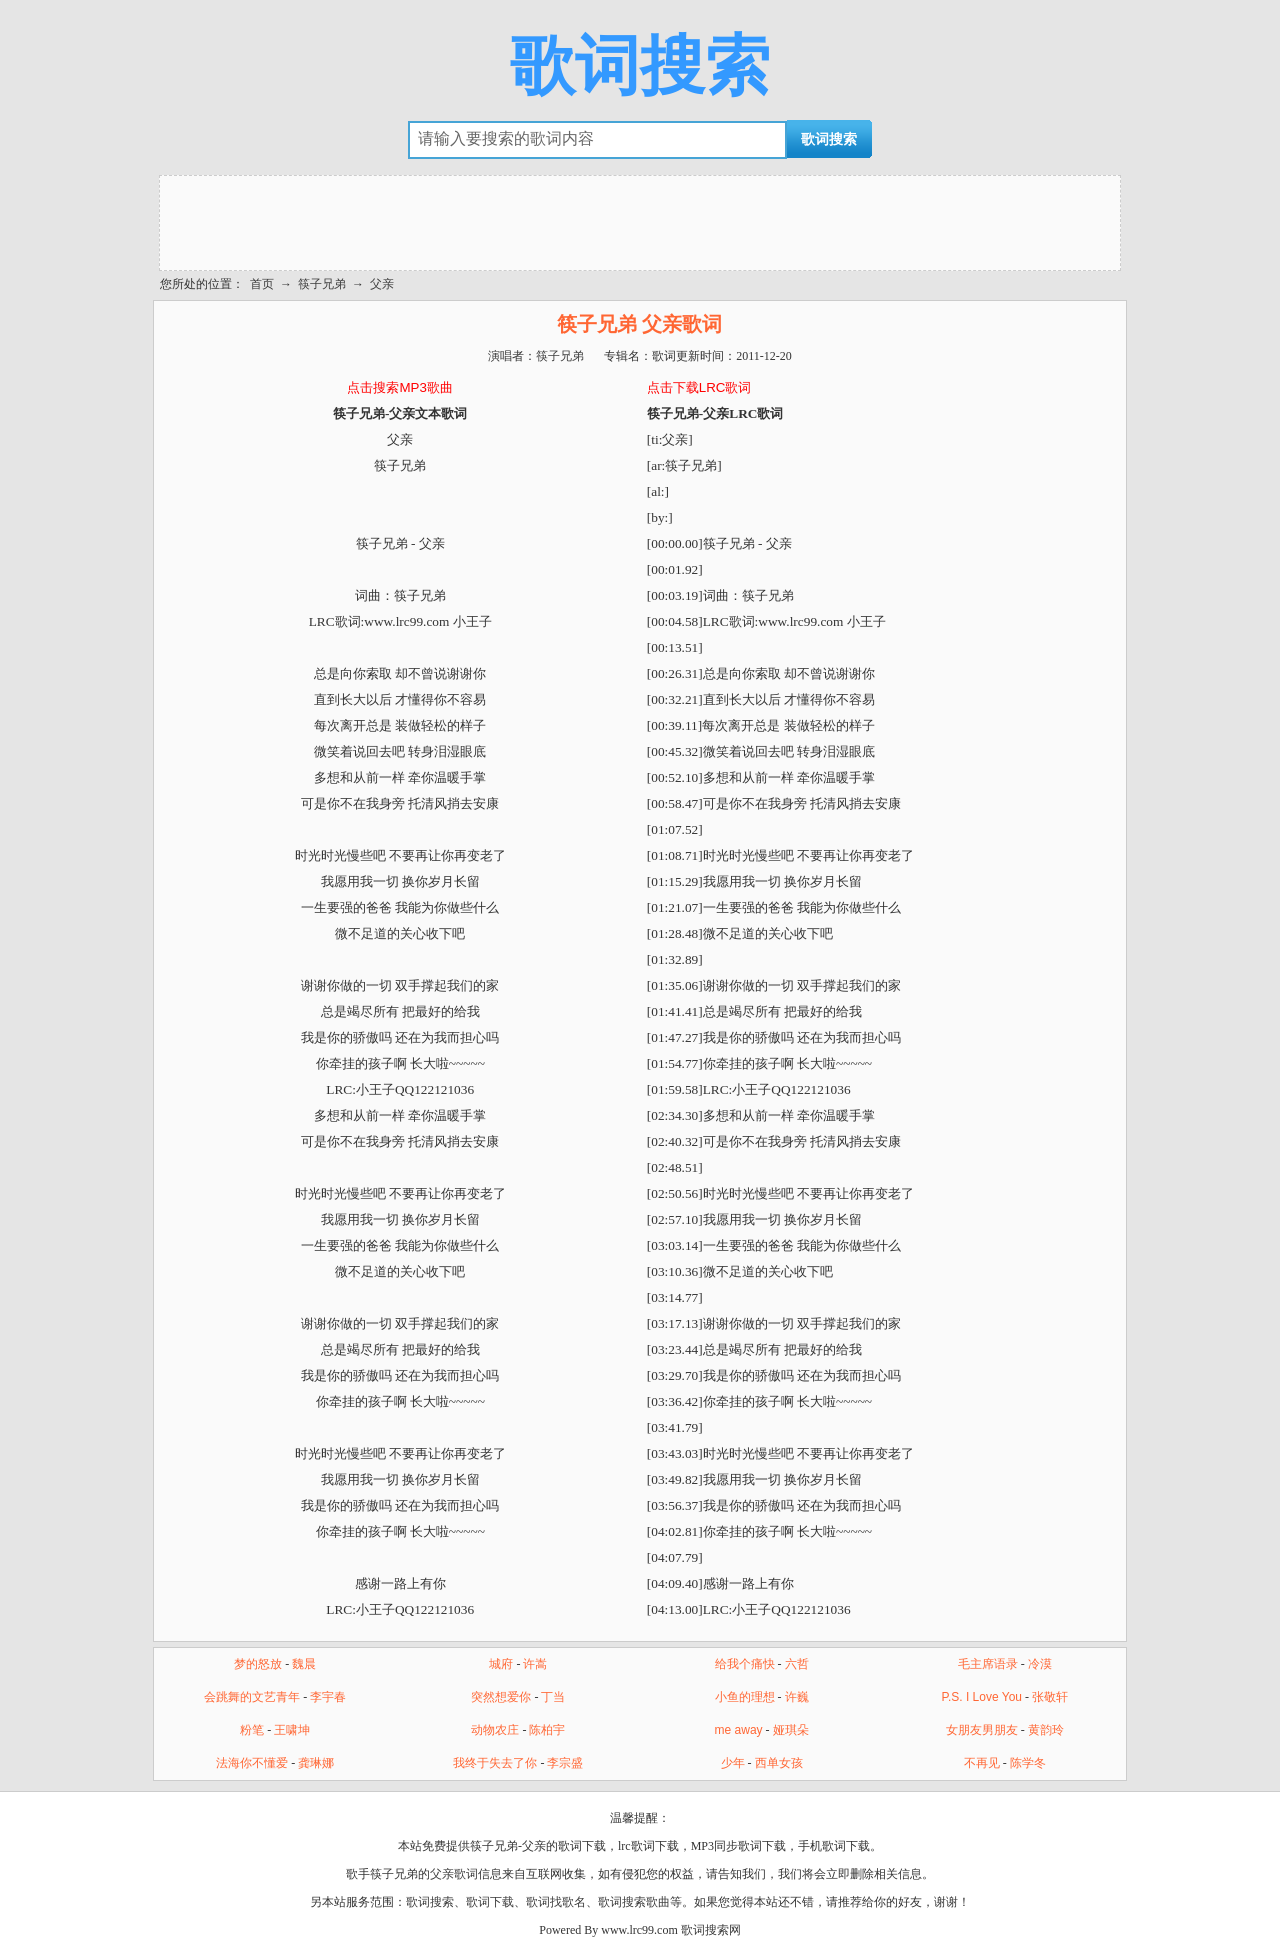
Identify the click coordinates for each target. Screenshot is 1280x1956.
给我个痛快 (745, 1664)
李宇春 (328, 1697)
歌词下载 (490, 1902)
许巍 (797, 1697)
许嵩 (535, 1664)
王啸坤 (292, 1730)
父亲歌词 (454, 1874)
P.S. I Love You (981, 1697)
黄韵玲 (1046, 1730)
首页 (262, 284)
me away (739, 1730)
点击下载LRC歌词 (699, 387)
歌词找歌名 (556, 1902)
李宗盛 (565, 1763)
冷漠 (1040, 1664)
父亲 (382, 284)
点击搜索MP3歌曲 (399, 387)
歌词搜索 (640, 66)
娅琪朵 (791, 1730)
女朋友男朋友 (982, 1730)
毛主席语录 (988, 1664)
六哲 (797, 1664)
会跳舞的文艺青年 (252, 1697)
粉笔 (252, 1730)
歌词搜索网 (711, 1930)
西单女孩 (779, 1763)
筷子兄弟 (322, 284)
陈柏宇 (547, 1730)
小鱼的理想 (745, 1697)
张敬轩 (1050, 1697)
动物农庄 (495, 1730)
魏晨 (304, 1664)
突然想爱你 (501, 1697)
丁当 (553, 1697)
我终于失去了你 (495, 1763)
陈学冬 (1028, 1763)
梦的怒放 (258, 1664)
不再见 (982, 1763)
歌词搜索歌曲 (634, 1902)
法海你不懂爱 (252, 1763)
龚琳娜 (316, 1763)
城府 (501, 1664)
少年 (733, 1763)
